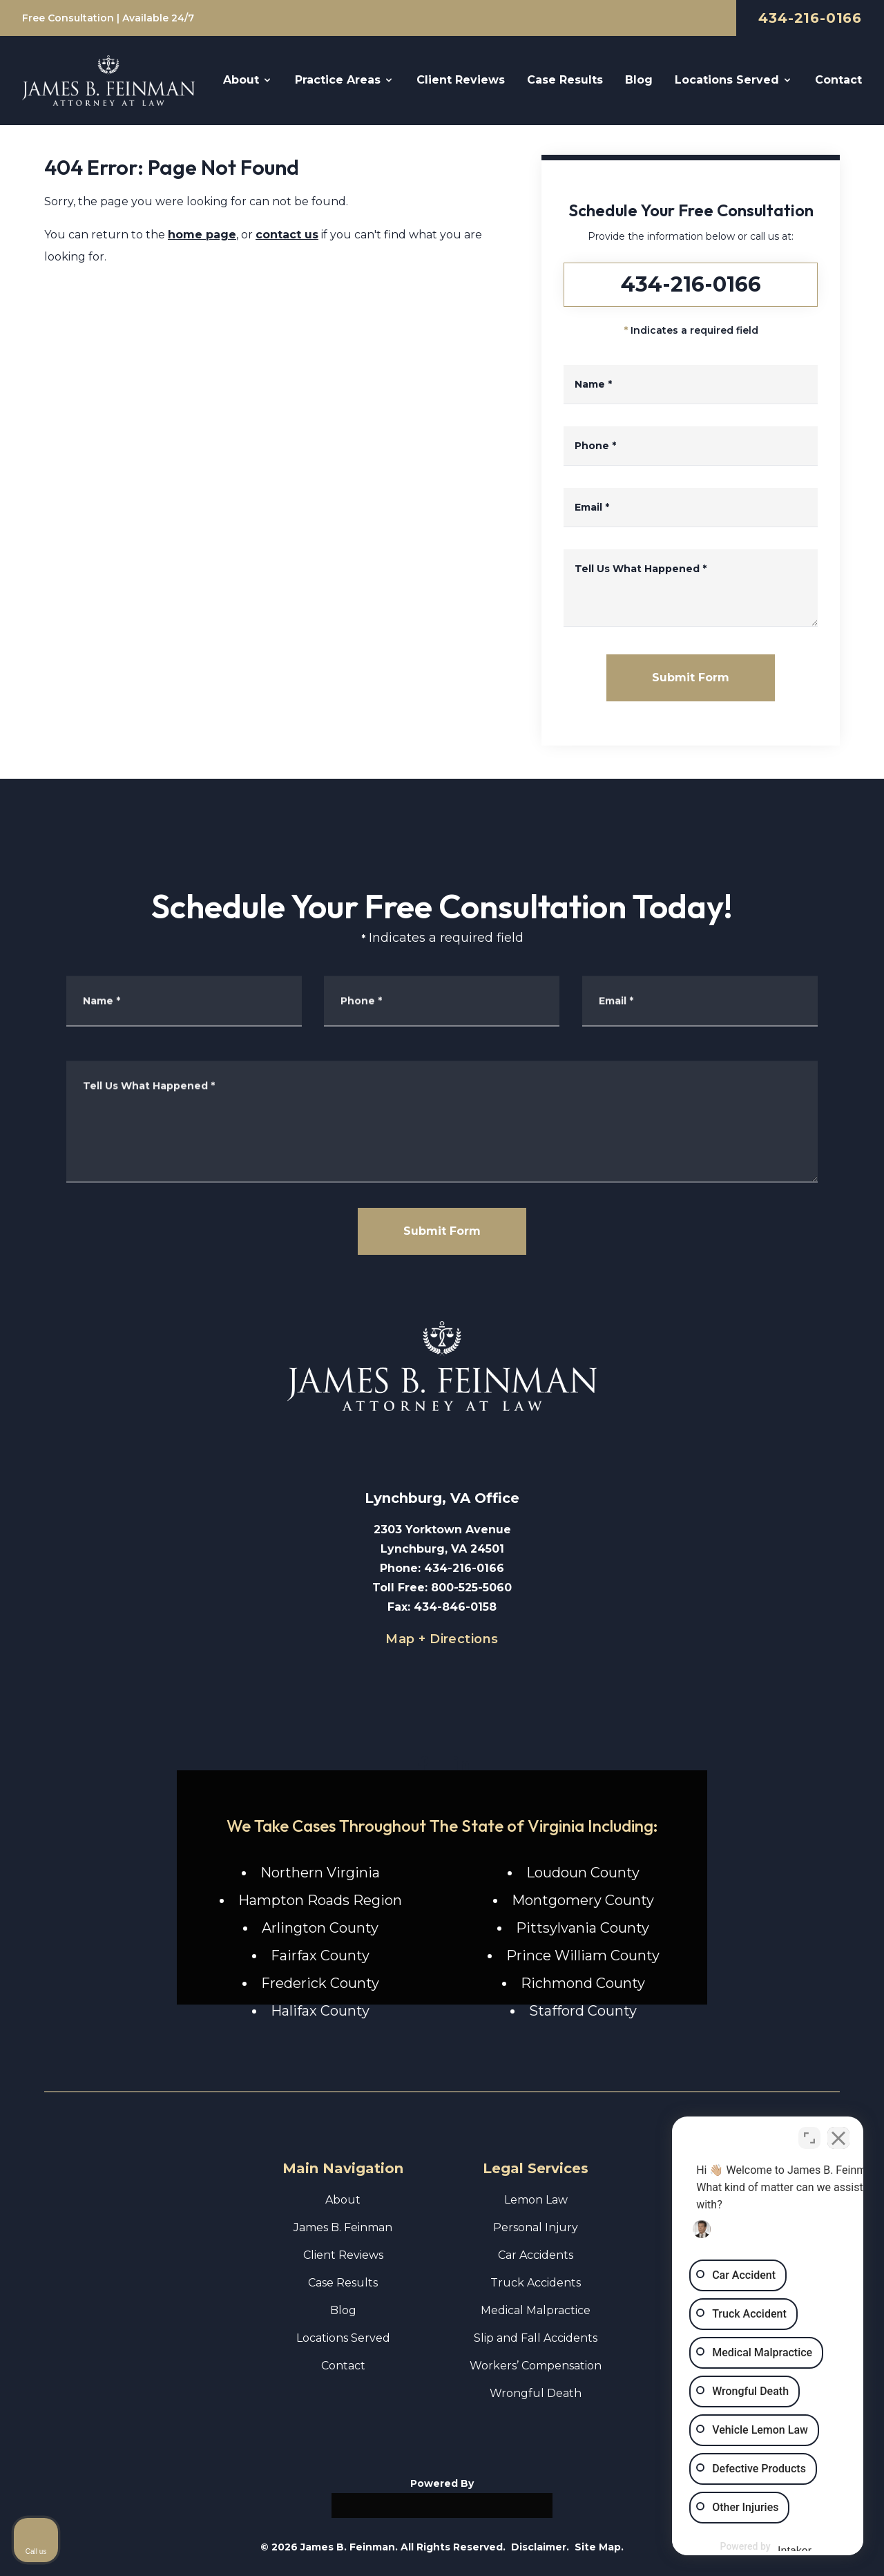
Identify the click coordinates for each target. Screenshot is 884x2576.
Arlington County (320, 1928)
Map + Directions (441, 1639)
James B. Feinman (343, 2227)
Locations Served (343, 2338)
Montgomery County (583, 1900)
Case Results (343, 2282)
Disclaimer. (540, 2547)
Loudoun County (583, 1872)
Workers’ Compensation (536, 2365)
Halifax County (320, 2010)
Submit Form (690, 677)
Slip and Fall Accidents (535, 2338)
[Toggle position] (809, 2134)
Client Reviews (343, 2255)
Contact (343, 2365)
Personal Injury (535, 2227)
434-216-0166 (810, 18)
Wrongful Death (536, 2393)
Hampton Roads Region (320, 1900)
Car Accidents (535, 2255)
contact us (287, 234)
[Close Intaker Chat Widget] (838, 2134)
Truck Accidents (535, 2282)
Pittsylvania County (582, 1928)
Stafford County (583, 2010)
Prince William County (583, 1955)
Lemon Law (536, 2199)
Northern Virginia (320, 1872)
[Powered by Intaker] (766, 2547)
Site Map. (599, 2547)
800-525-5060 (471, 1587)
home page (202, 234)
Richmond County (583, 1983)
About (343, 2199)
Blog (343, 2310)
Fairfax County (320, 1955)
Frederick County (320, 1983)
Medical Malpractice (535, 2310)
